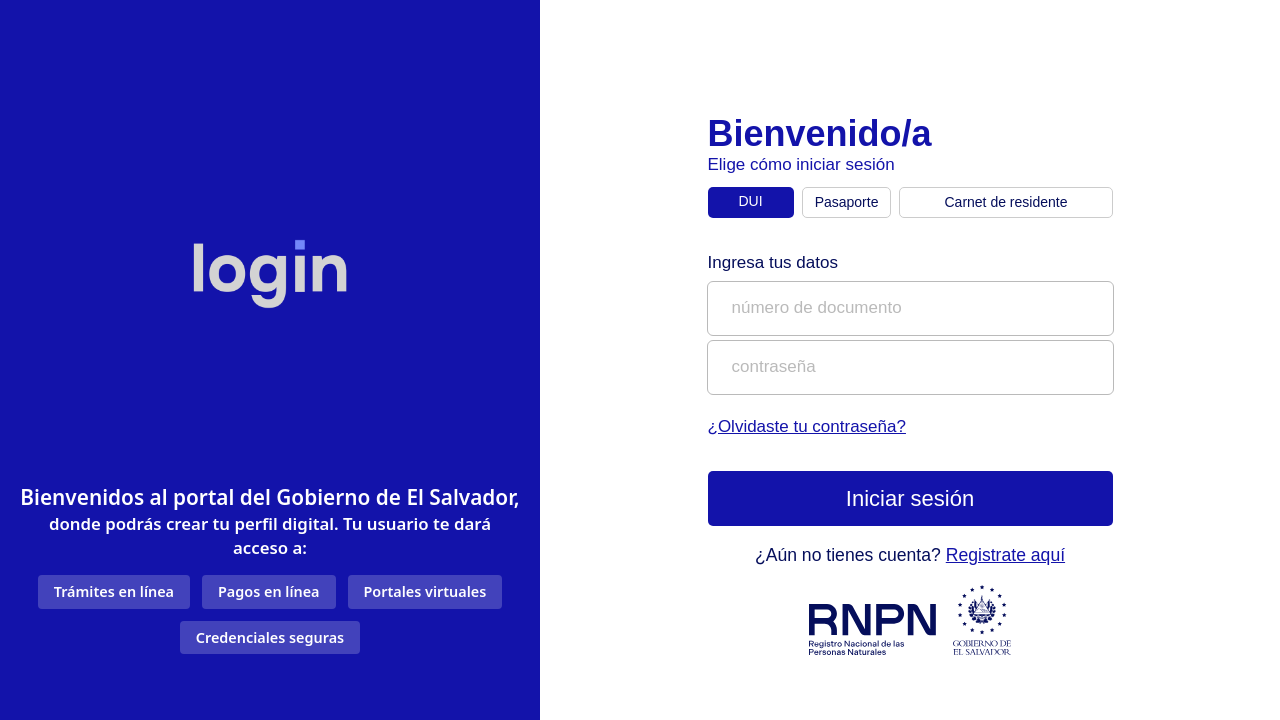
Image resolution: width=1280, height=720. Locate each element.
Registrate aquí (1005, 555)
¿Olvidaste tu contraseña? (807, 426)
